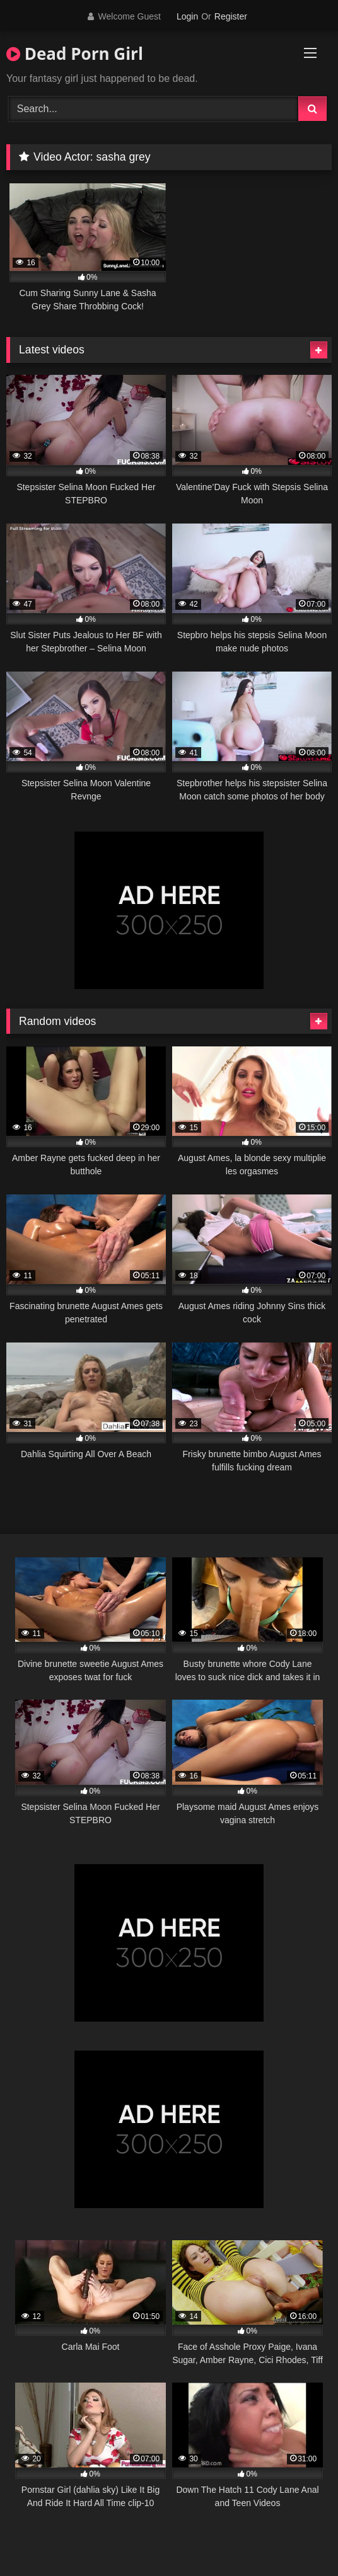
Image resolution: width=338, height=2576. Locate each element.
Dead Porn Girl (74, 53)
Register (230, 16)
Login (187, 16)
